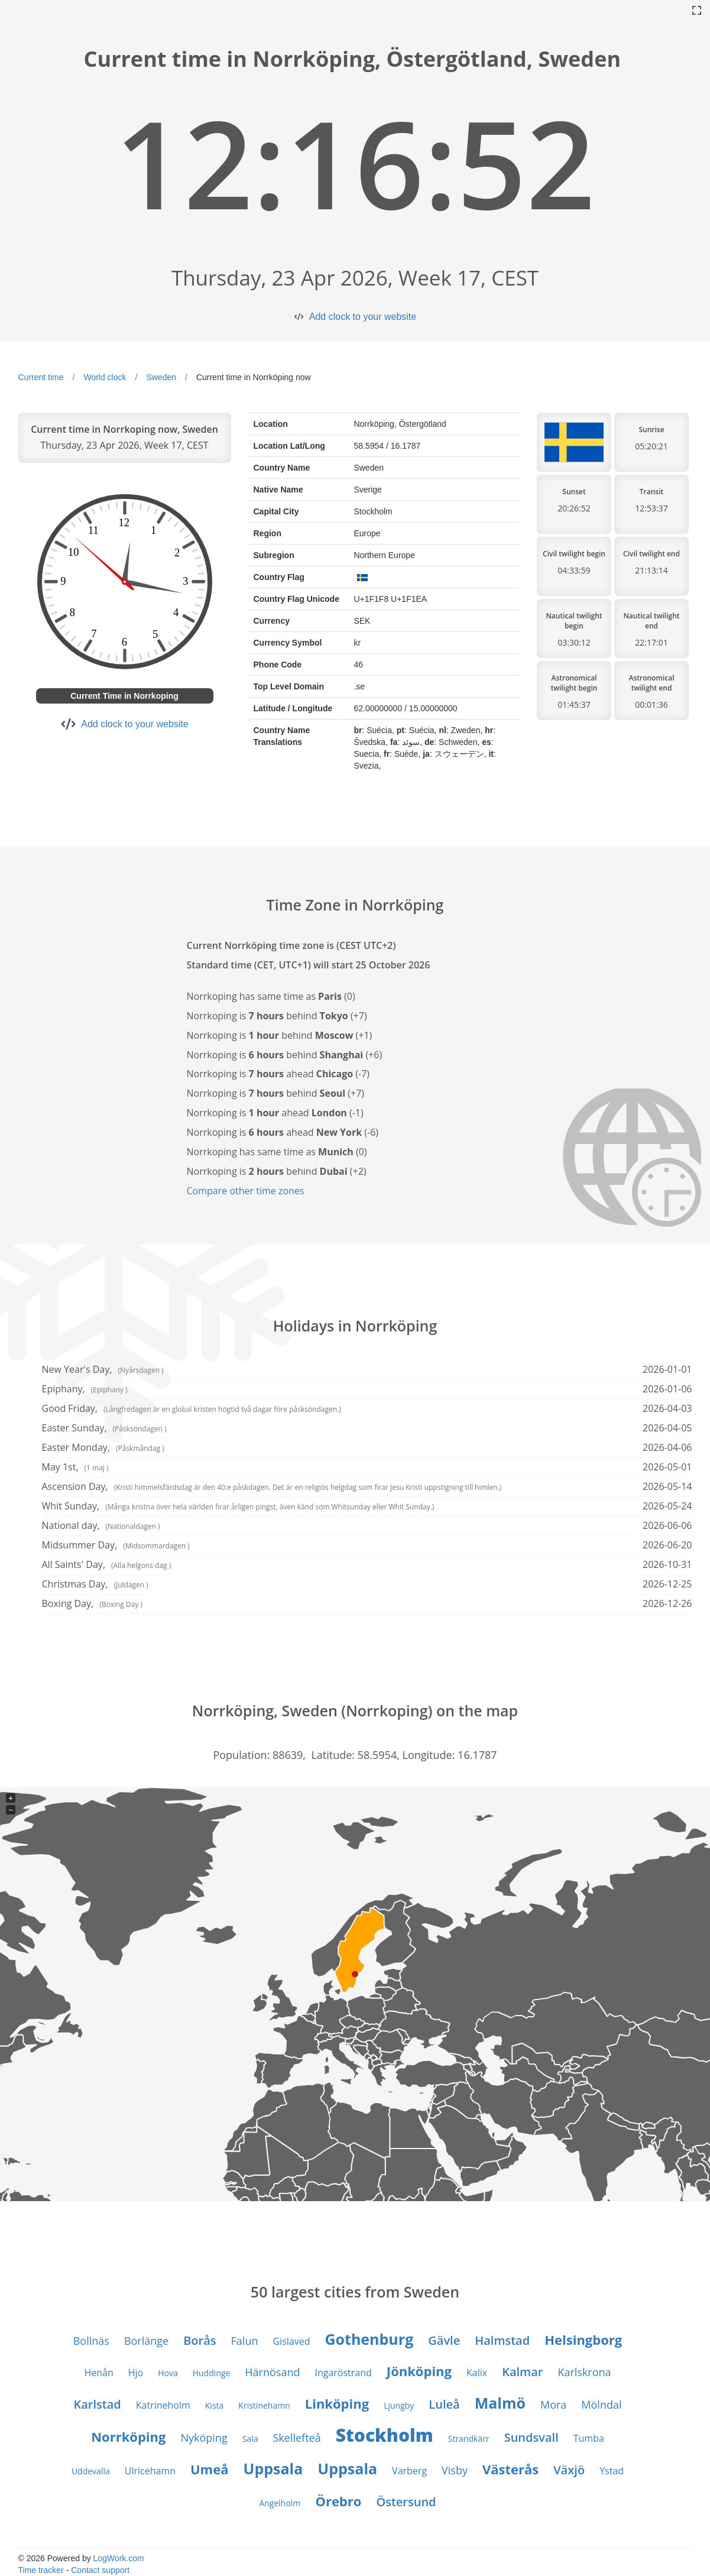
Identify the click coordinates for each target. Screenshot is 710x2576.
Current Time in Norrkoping (124, 696)
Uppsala (273, 2468)
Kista (214, 2405)
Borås (199, 2340)
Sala (250, 2438)
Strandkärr (468, 2438)
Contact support (100, 2570)
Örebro (338, 2501)
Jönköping (419, 2371)
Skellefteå (296, 2438)
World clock (104, 377)
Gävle (444, 2340)
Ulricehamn (150, 2470)
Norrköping (128, 2436)
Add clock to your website (362, 317)
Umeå (209, 2469)
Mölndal (601, 2404)
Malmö (500, 2403)
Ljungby (399, 2405)
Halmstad (502, 2340)
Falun (244, 2341)
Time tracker (41, 2570)
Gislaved (291, 2341)
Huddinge (212, 2373)
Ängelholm (279, 2503)
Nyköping (203, 2438)
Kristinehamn (264, 2405)
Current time (41, 377)
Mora (553, 2404)
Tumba (588, 2438)
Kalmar (522, 2372)
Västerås (510, 2469)
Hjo (135, 2372)
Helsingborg (583, 2339)
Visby (455, 2470)
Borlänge (146, 2341)
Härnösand (272, 2372)
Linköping (337, 2403)
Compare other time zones (245, 1190)
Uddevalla (91, 2471)
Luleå (444, 2404)
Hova (168, 2373)
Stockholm (384, 2435)
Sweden (161, 377)
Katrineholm (163, 2405)
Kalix (476, 2372)
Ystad (611, 2470)
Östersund (406, 2502)
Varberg (409, 2470)
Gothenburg (369, 2339)
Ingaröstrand (343, 2372)
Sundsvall (531, 2437)
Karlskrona (584, 2372)
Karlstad (97, 2404)
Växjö (569, 2470)
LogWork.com (118, 2558)
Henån (98, 2372)
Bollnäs (91, 2341)
